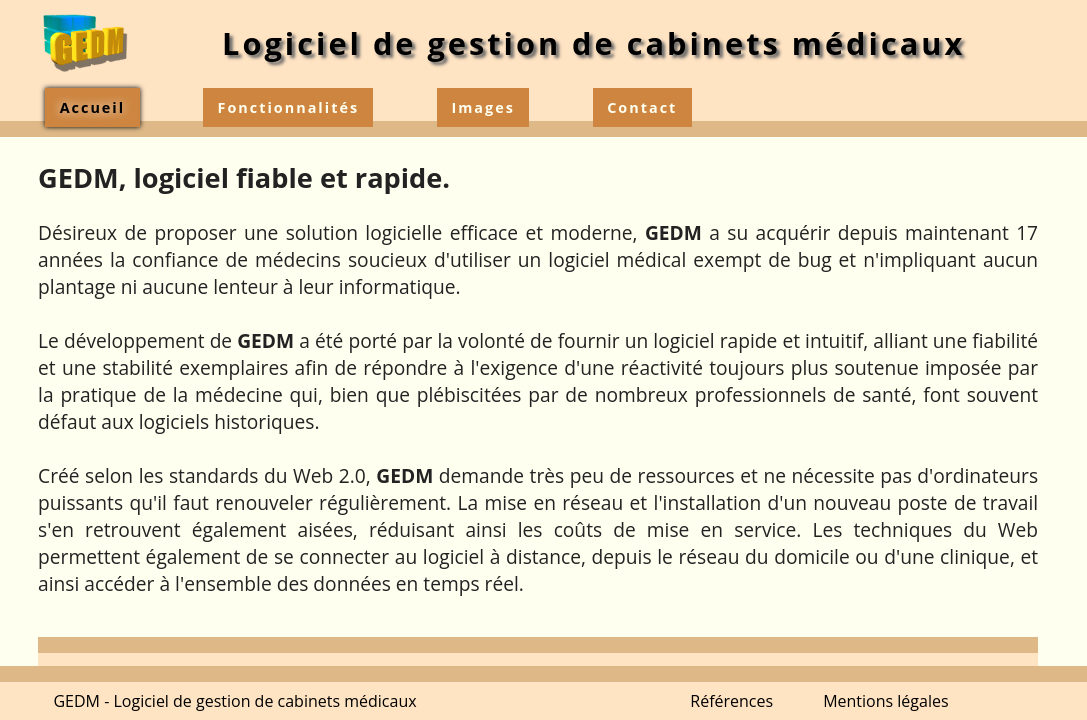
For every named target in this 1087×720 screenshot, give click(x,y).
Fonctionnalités (289, 107)
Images (482, 107)
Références (731, 701)
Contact (642, 107)
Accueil (92, 107)
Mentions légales (885, 701)
